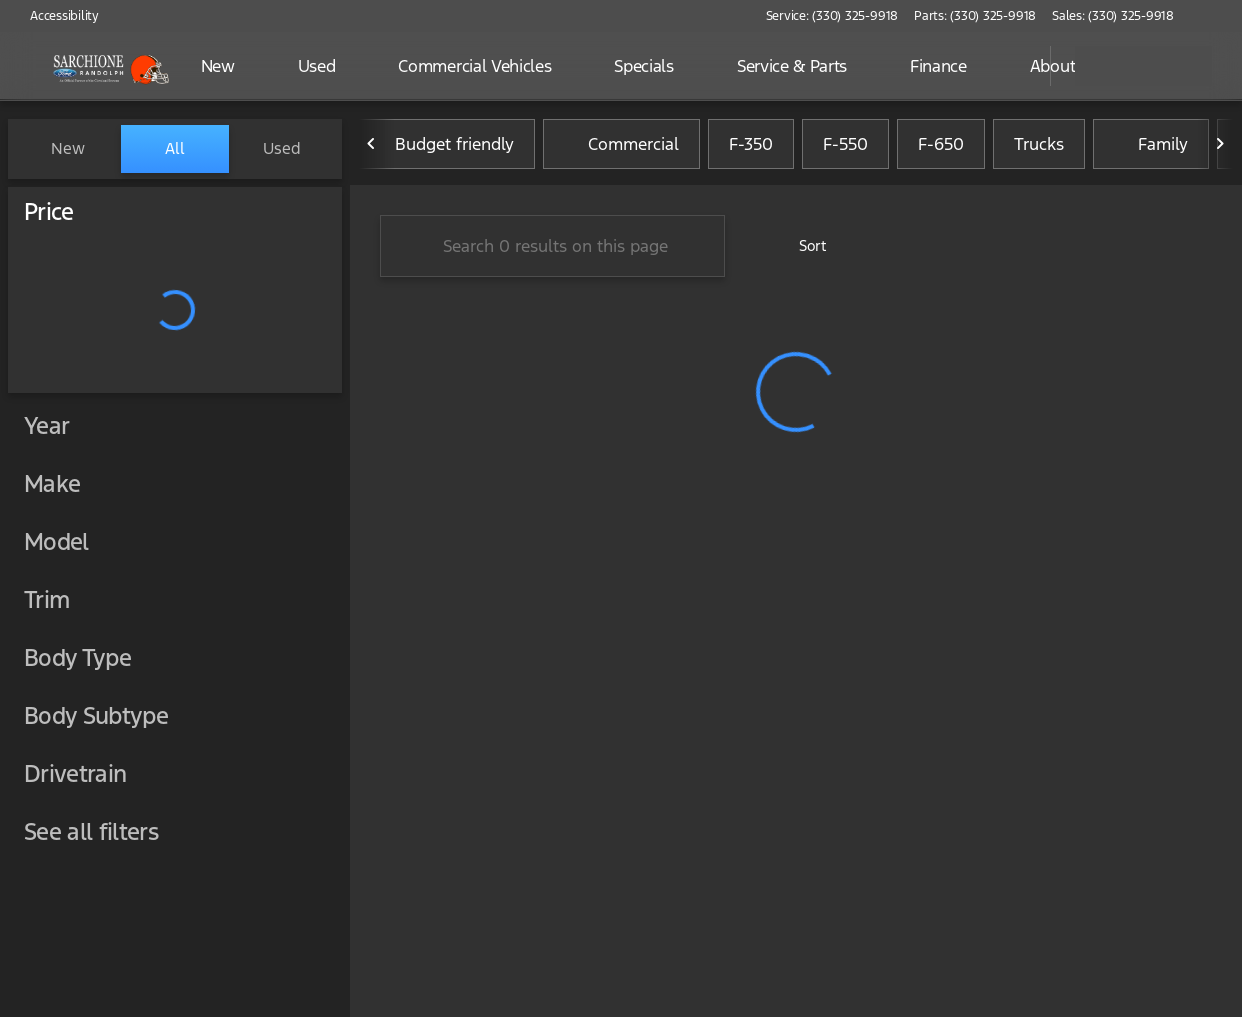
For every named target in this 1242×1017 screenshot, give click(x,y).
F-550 (845, 149)
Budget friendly (442, 149)
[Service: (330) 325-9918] (832, 16)
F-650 (941, 149)
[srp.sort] (801, 251)
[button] (1218, 16)
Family (1151, 149)
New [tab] (68, 148)
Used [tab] (282, 148)
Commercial (621, 149)
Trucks (1039, 149)
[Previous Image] (372, 149)
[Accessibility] (55, 16)
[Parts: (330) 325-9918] (975, 16)
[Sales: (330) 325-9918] (1113, 16)
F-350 (751, 149)
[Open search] (1010, 66)
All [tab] (175, 148)
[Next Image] (1220, 149)
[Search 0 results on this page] (552, 251)
